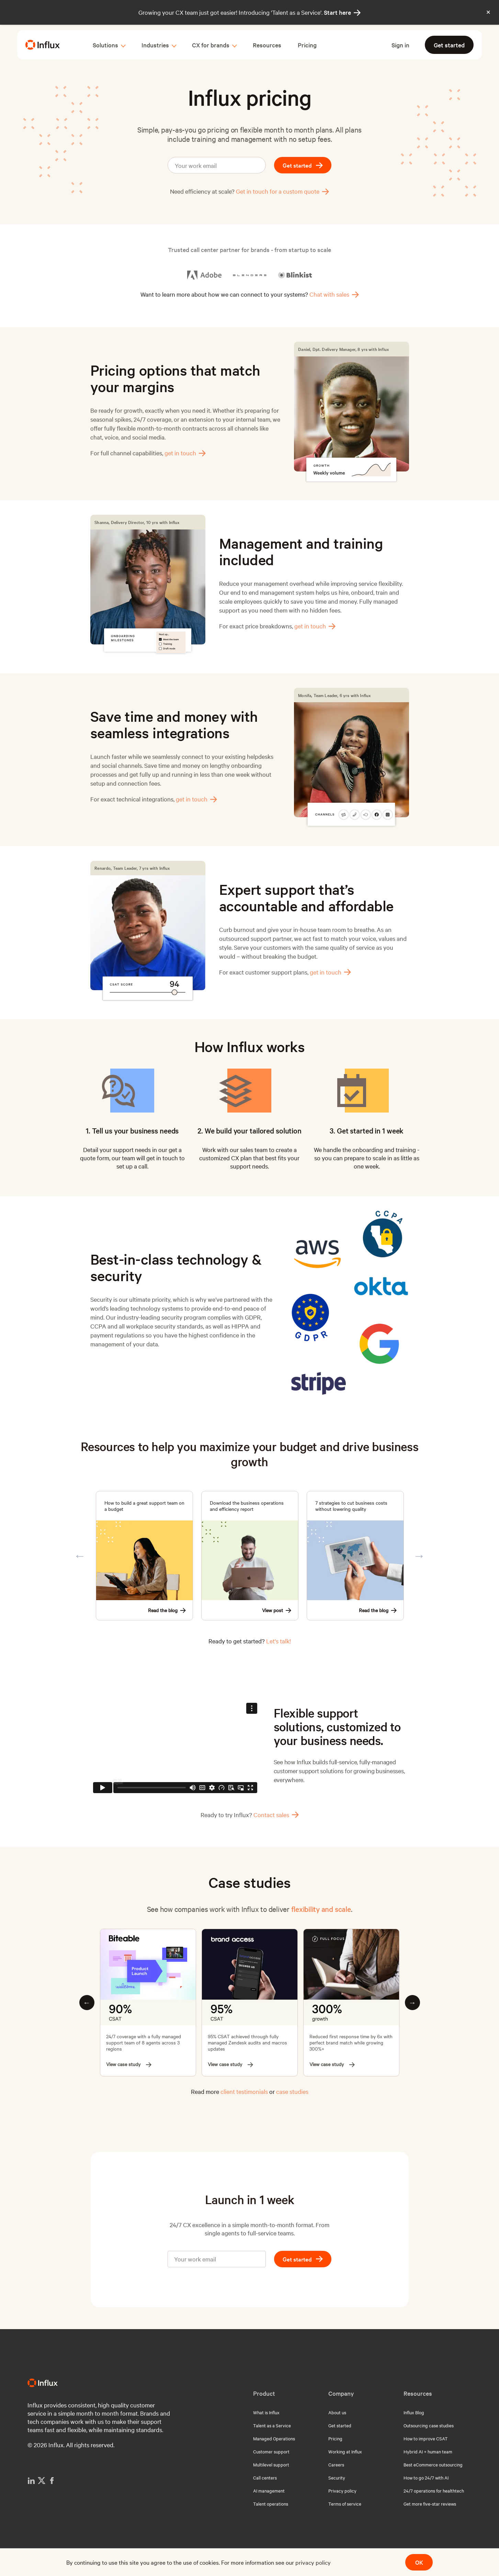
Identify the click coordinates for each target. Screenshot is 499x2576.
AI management (269, 2490)
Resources (267, 45)
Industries (155, 45)
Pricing (307, 45)
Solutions (105, 45)
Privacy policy (342, 2490)
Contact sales (276, 1815)
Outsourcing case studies (429, 2425)
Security (336, 2477)
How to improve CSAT (426, 2438)
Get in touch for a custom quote (282, 191)
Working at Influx (345, 2451)
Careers (336, 2464)
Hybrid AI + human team (428, 2451)
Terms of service (344, 2503)
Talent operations (270, 2503)
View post (276, 1610)
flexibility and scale (321, 1909)
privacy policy (313, 2562)
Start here (342, 12)
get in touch (185, 453)
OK (419, 2562)
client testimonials (244, 2091)
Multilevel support (271, 2464)
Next (419, 1556)
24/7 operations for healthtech (434, 2490)
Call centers (265, 2477)
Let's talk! (278, 1641)
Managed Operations (274, 2438)
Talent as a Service (272, 2425)
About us (337, 2412)
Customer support (271, 2451)
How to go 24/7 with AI (426, 2477)
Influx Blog (414, 2412)
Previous (80, 1556)
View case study (128, 2064)
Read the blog (167, 1610)
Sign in (400, 45)
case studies (292, 2091)
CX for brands (210, 45)
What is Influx (266, 2412)
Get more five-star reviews (430, 2503)
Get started (449, 45)
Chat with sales (334, 294)
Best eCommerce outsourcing (433, 2464)
